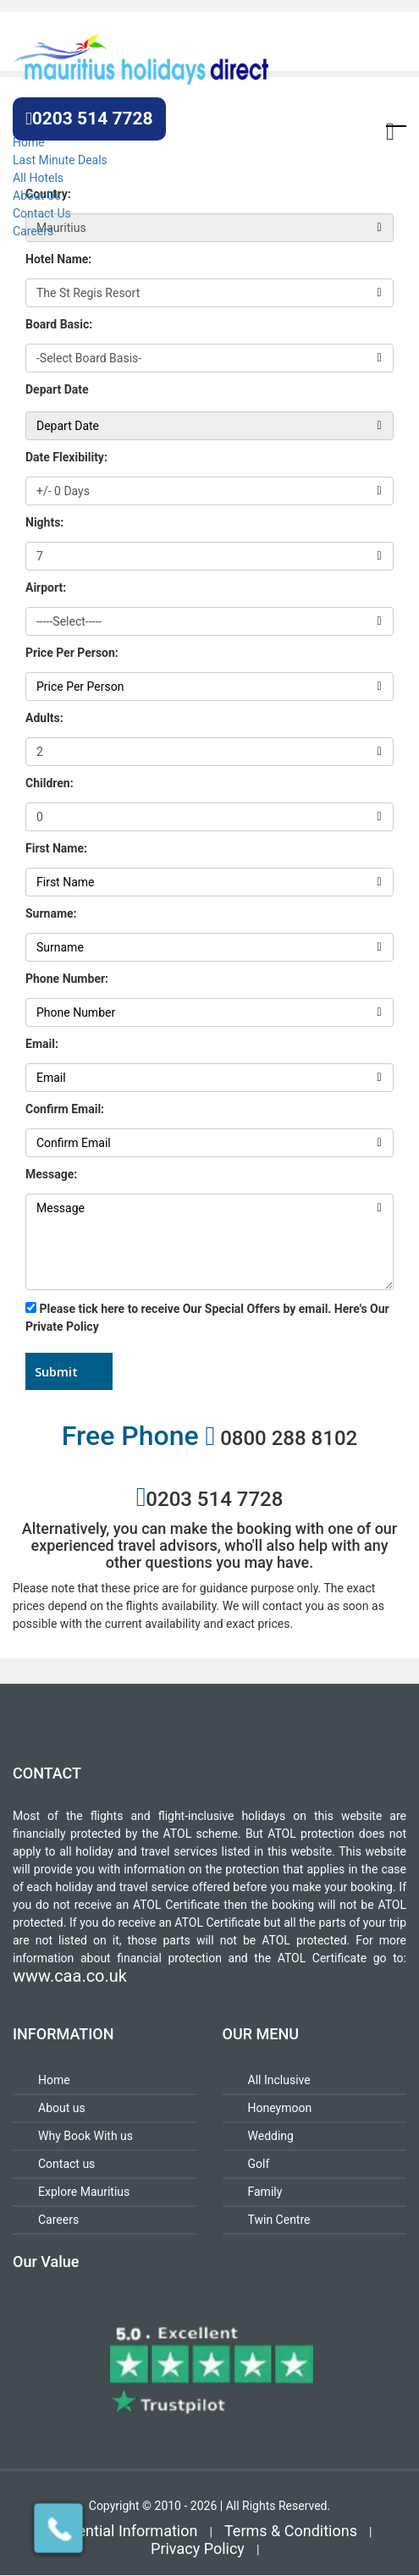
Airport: (45, 587)
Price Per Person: (72, 652)
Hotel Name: (58, 259)
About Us (37, 195)
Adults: (44, 718)
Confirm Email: (64, 1109)
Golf (259, 2164)
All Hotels (38, 178)
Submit (56, 1371)
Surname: (51, 913)
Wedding (271, 2136)
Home (29, 142)
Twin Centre (279, 2219)
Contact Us (42, 213)
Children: (49, 783)
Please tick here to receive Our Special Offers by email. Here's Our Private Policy (207, 1317)
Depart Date (57, 389)
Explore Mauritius (84, 2191)
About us (61, 2108)
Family (265, 2191)
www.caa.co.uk (70, 1976)
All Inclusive (279, 2080)
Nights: (44, 522)
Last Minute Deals (60, 160)
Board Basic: (58, 324)
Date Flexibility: (66, 457)
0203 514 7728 (89, 118)
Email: (41, 1044)
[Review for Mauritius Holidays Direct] (209, 2368)
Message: (51, 1174)
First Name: (56, 848)
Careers (33, 231)
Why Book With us (85, 2136)
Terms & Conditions (290, 2531)
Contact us (66, 2164)
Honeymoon (280, 2108)
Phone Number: (66, 978)
